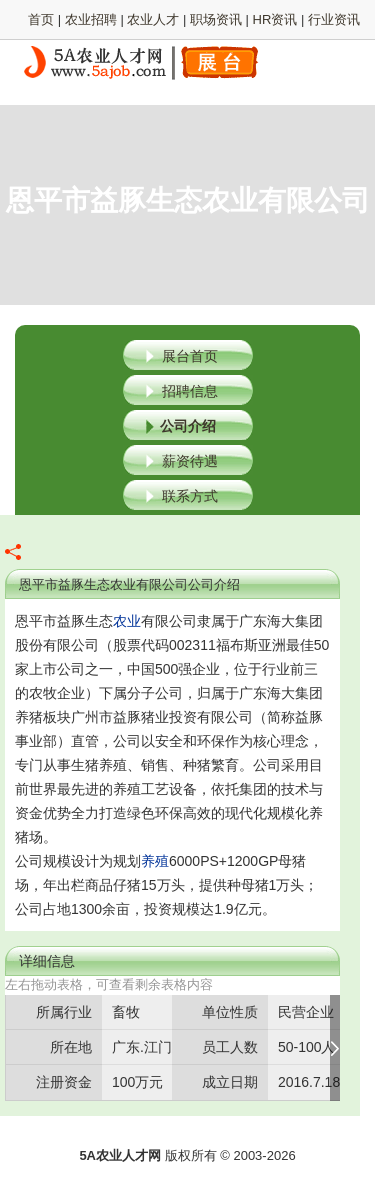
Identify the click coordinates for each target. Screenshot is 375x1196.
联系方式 (190, 496)
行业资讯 (334, 19)
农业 (127, 621)
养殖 (155, 861)
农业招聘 (91, 19)
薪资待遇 (190, 461)
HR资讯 (275, 19)
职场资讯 (216, 19)
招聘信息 (190, 391)
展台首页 (190, 356)
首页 (41, 19)
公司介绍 (188, 426)
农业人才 (153, 19)
